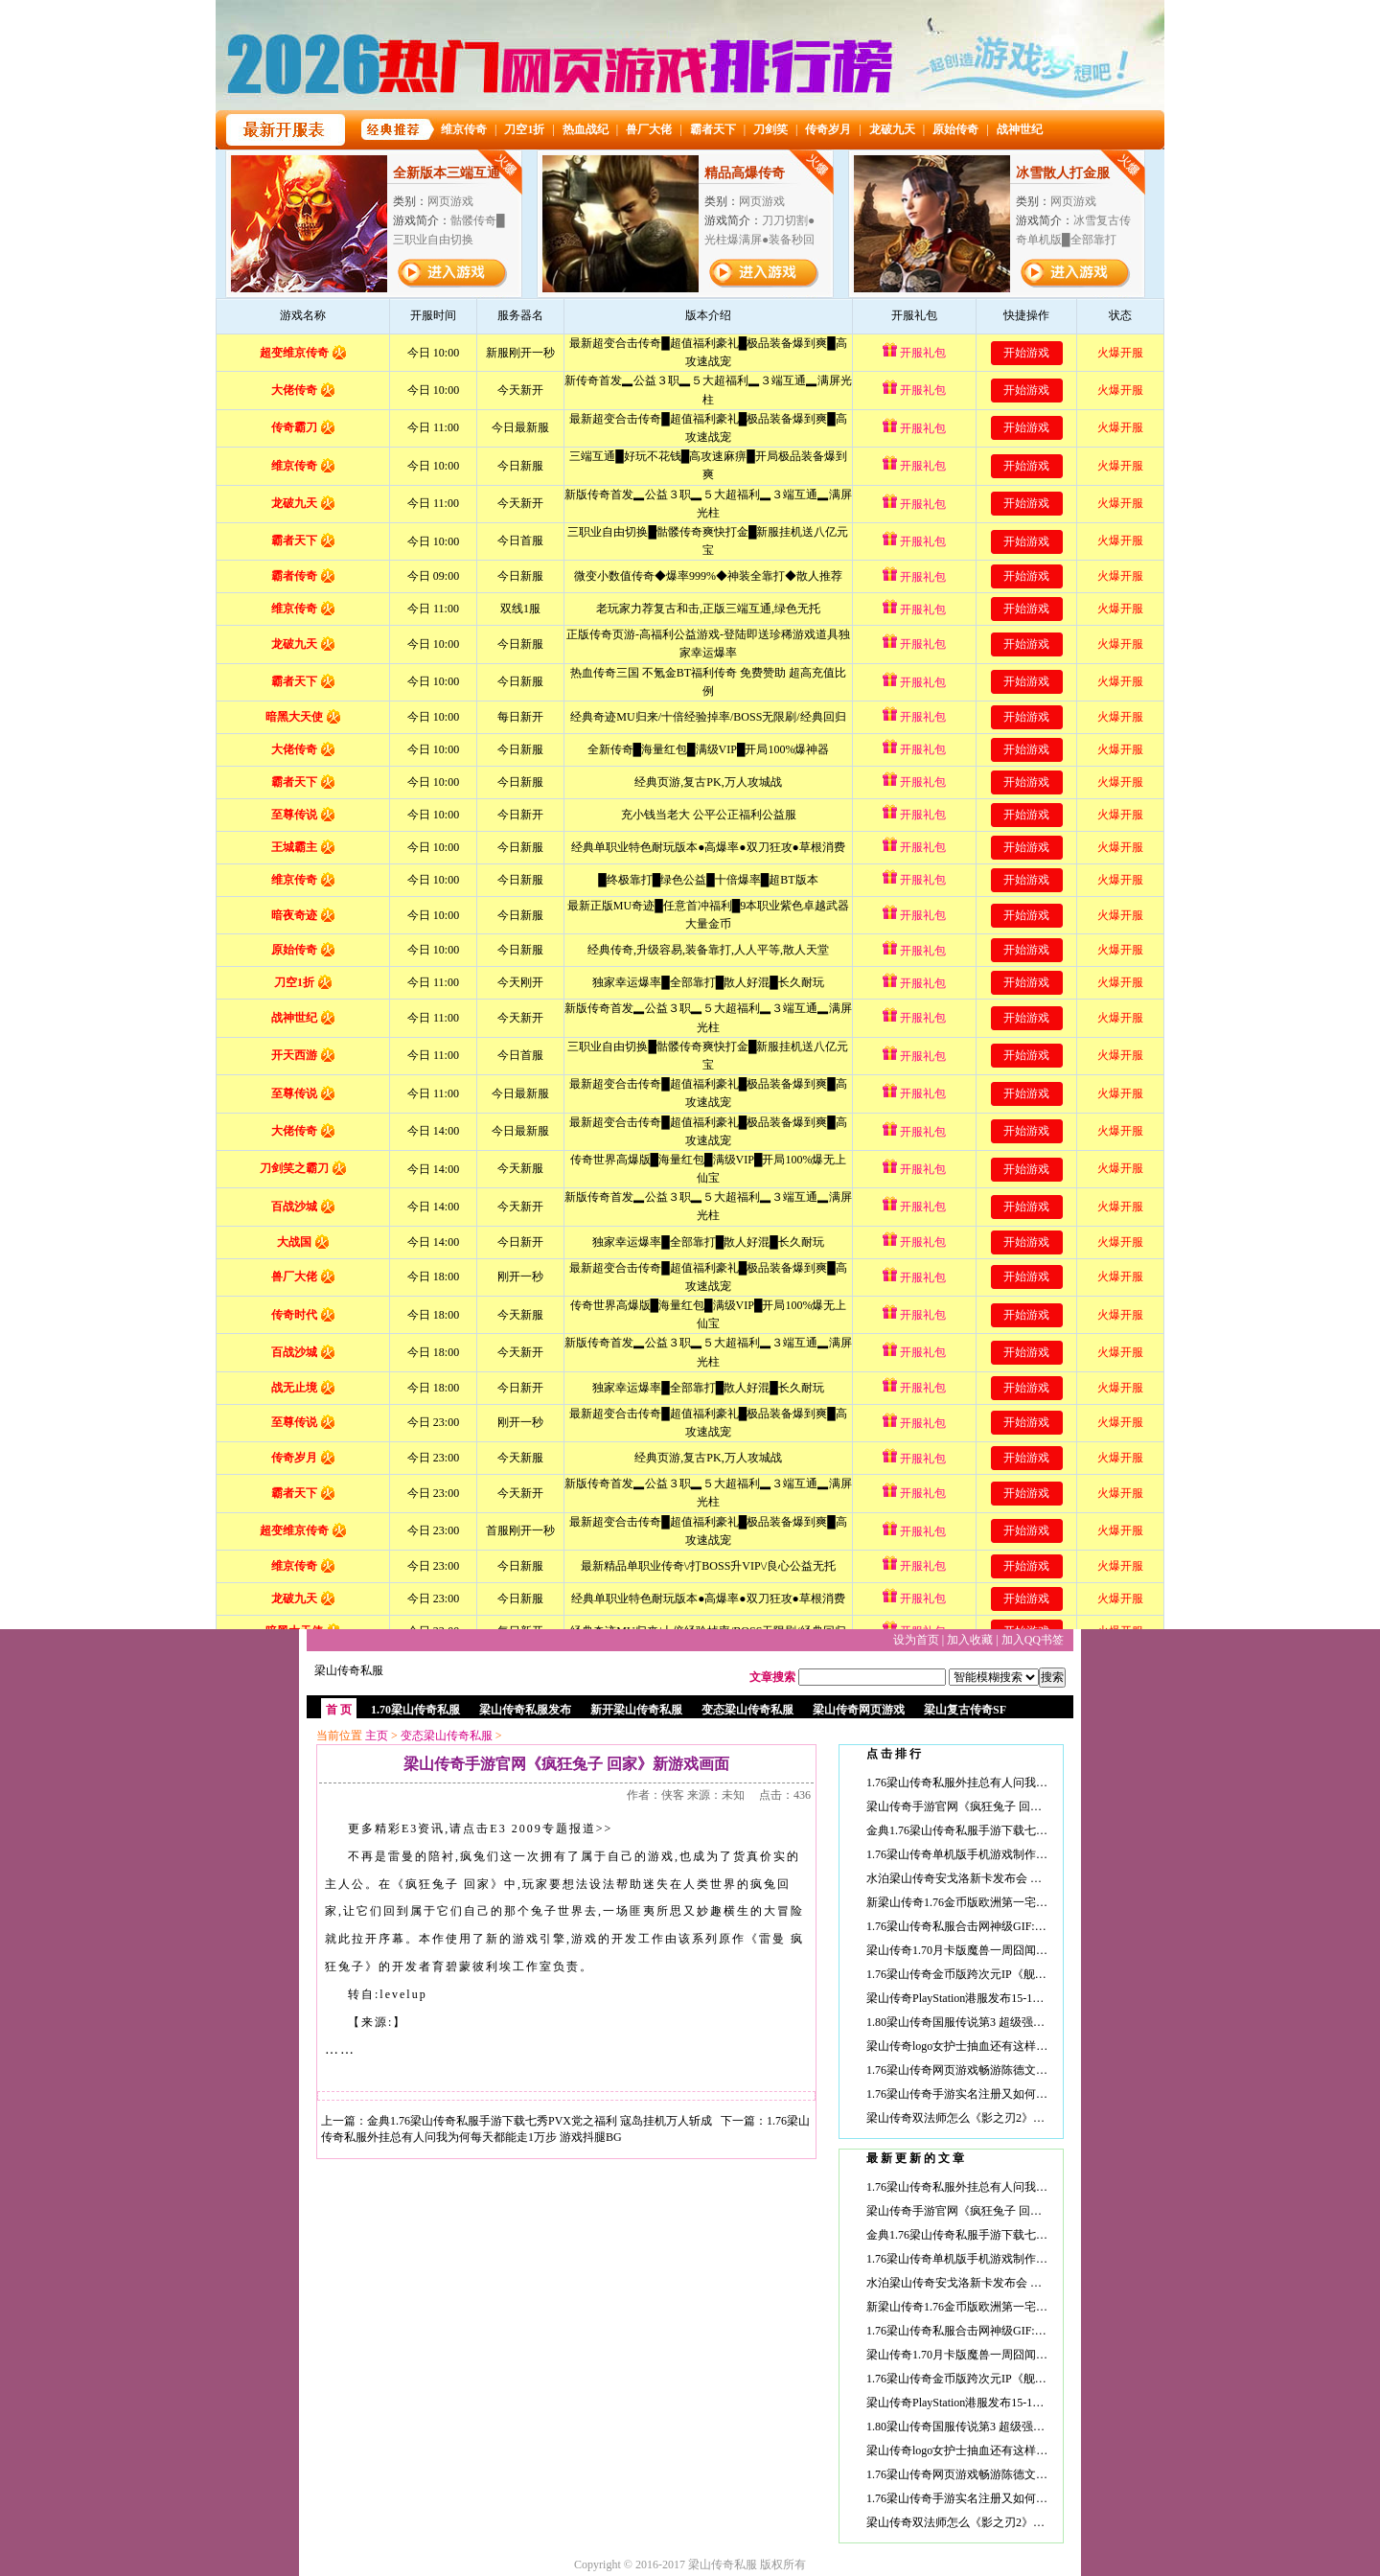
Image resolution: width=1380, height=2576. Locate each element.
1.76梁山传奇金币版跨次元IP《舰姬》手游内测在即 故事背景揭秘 (1032, 1974)
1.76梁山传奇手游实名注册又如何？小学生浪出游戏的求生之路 (1025, 2094)
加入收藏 (970, 1639)
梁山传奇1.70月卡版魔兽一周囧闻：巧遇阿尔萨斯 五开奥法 (1015, 1950)
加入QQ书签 (1032, 1639)
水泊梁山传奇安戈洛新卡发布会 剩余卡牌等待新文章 (1000, 1878)
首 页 (339, 1709)
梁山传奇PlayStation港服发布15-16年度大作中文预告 (998, 1998)
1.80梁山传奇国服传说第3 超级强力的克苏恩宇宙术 (995, 2022)
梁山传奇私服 (348, 1670)
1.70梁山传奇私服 (415, 1709)
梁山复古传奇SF (965, 1709)
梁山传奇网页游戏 (859, 1709)
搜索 (1052, 1677)
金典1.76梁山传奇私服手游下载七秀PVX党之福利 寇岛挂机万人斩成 (539, 2121)
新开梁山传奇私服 (636, 1709)
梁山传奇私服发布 (525, 1709)
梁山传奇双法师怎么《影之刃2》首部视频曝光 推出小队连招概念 (1031, 2118)
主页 (376, 1735)
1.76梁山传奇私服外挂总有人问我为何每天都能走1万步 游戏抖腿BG (1038, 1782)
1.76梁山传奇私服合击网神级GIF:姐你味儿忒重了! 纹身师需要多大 (1034, 1926)
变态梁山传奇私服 (748, 1709)
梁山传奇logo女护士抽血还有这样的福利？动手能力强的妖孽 (1020, 2046)
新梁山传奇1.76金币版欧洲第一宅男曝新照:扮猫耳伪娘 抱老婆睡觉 (1034, 1902)
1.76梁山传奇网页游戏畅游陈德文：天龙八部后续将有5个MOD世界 (1036, 2070)
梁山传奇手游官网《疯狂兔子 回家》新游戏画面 (988, 1806)
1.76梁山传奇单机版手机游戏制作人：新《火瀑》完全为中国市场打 (1037, 1854)
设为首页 (916, 1639)
